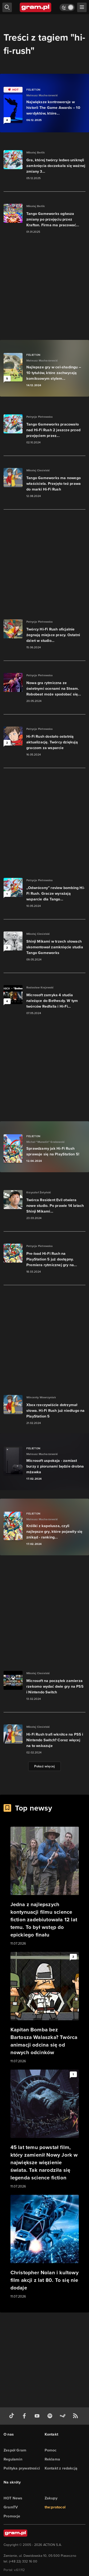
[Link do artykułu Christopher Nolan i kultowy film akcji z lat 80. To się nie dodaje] (44, 2247)
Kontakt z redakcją (61, 2468)
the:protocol (55, 2507)
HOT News (13, 2498)
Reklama (52, 2459)
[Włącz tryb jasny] (67, 7)
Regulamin (13, 2459)
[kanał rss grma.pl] (76, 2416)
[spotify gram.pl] (51, 2416)
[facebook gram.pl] (25, 2416)
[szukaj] (7, 7)
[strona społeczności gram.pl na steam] (63, 2416)
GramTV (11, 2507)
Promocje (12, 2516)
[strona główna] (36, 7)
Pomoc (51, 2450)
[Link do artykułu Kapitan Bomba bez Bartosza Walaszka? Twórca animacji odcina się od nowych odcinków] (44, 2008)
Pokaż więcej (44, 1766)
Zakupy (51, 2498)
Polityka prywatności (22, 2468)
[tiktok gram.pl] (12, 2416)
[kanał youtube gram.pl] (38, 2416)
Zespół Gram (15, 2450)
